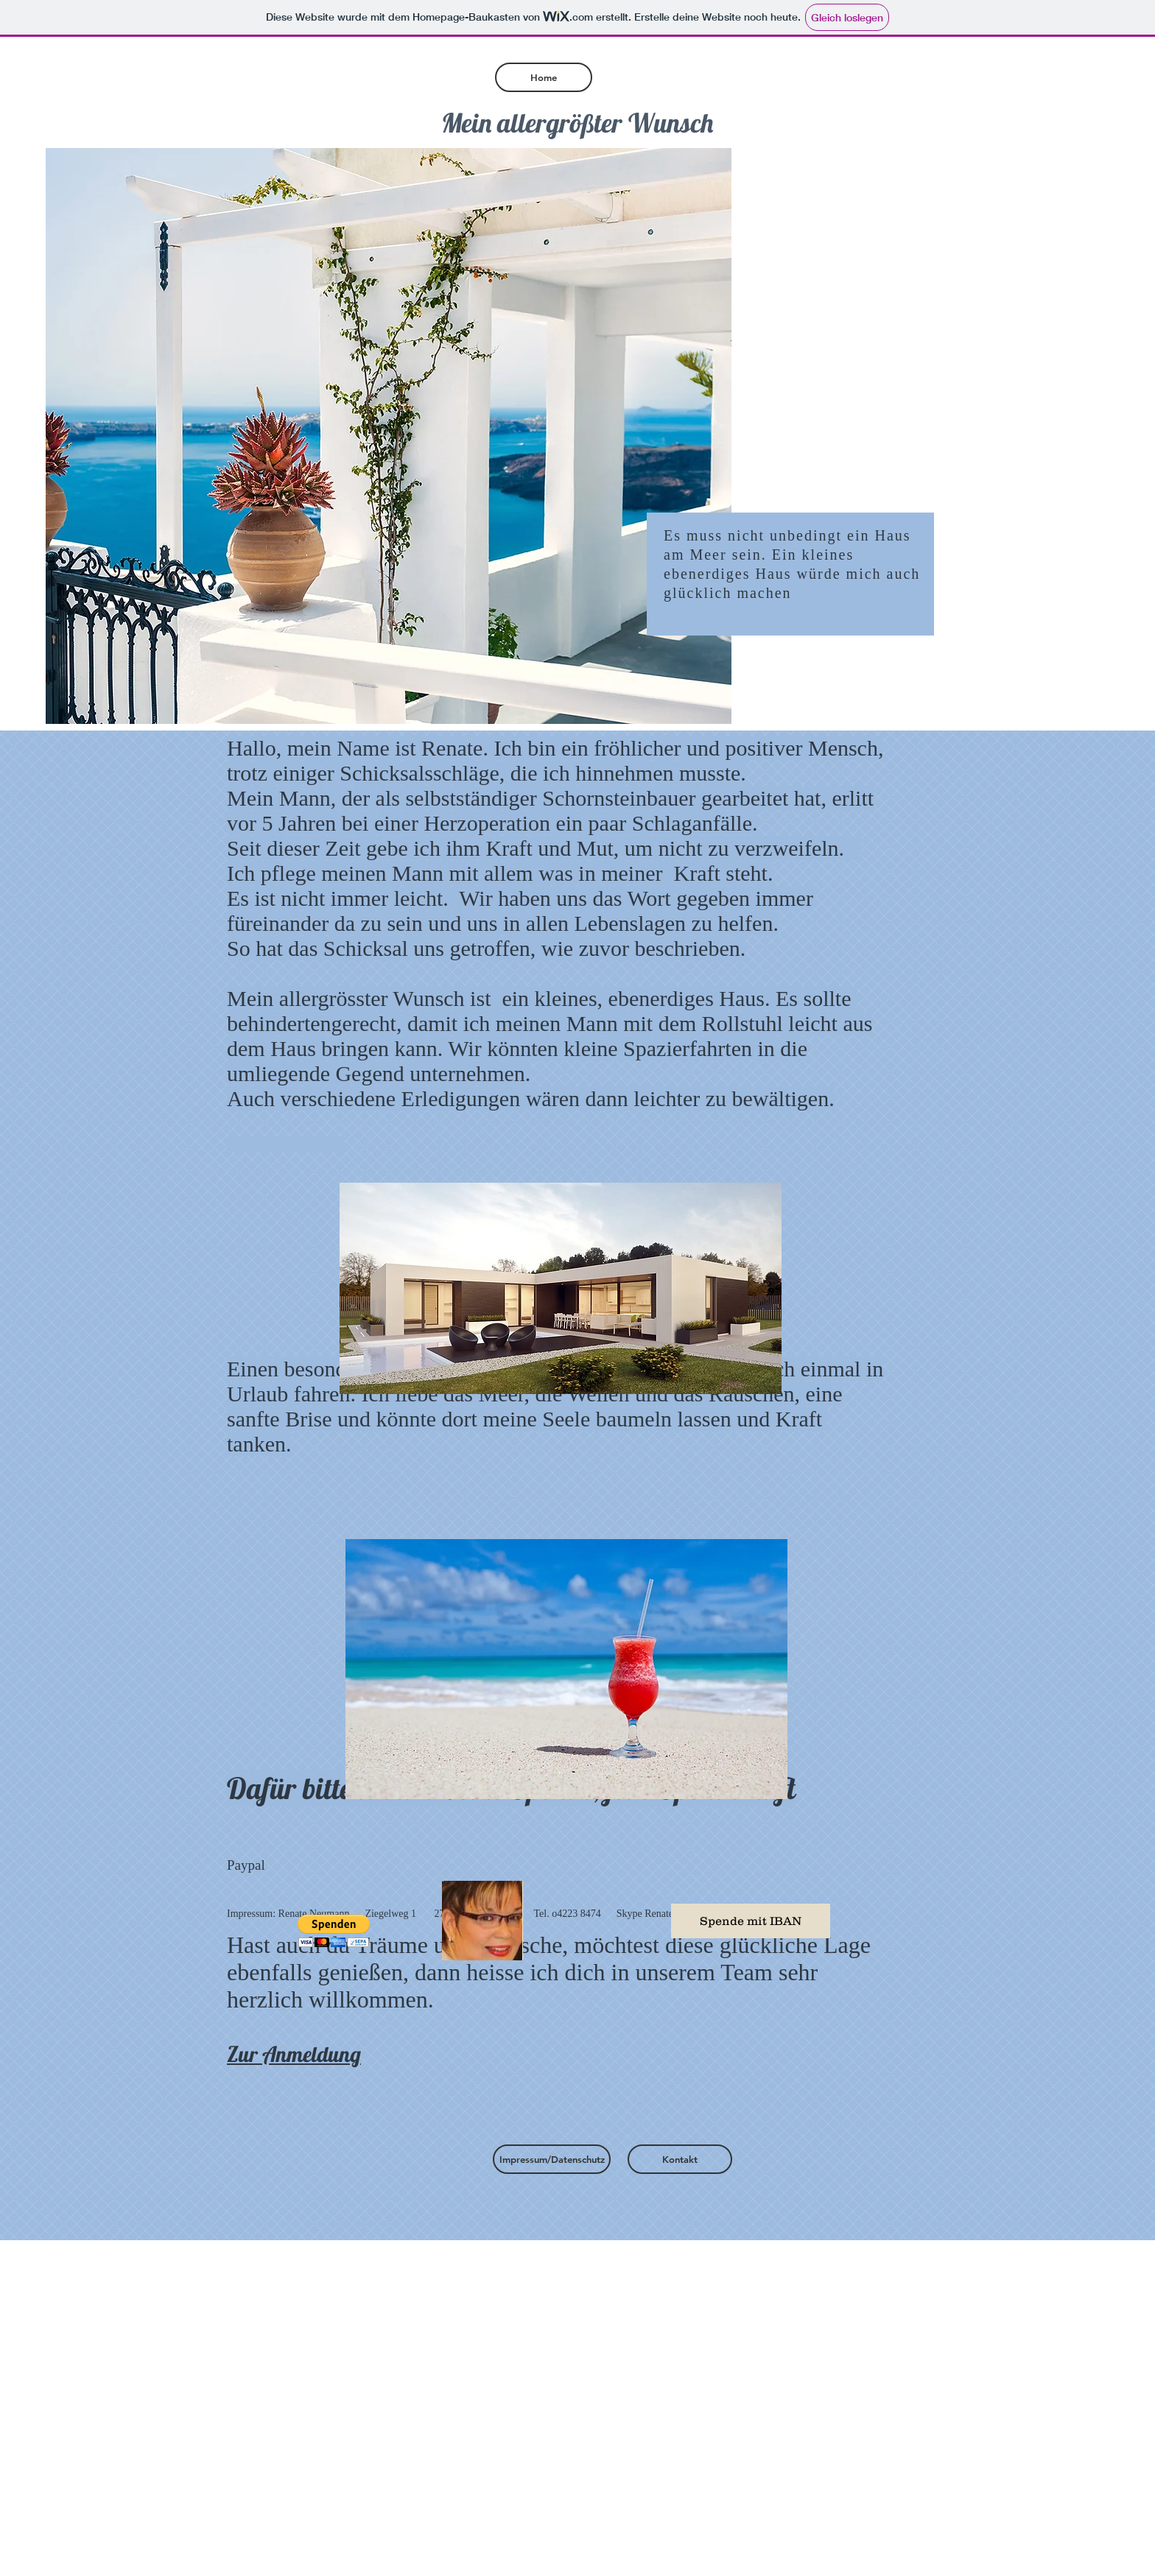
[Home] (543, 77)
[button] (333, 1931)
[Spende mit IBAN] (750, 1921)
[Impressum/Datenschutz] (552, 2159)
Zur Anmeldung (294, 2054)
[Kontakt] (680, 2159)
